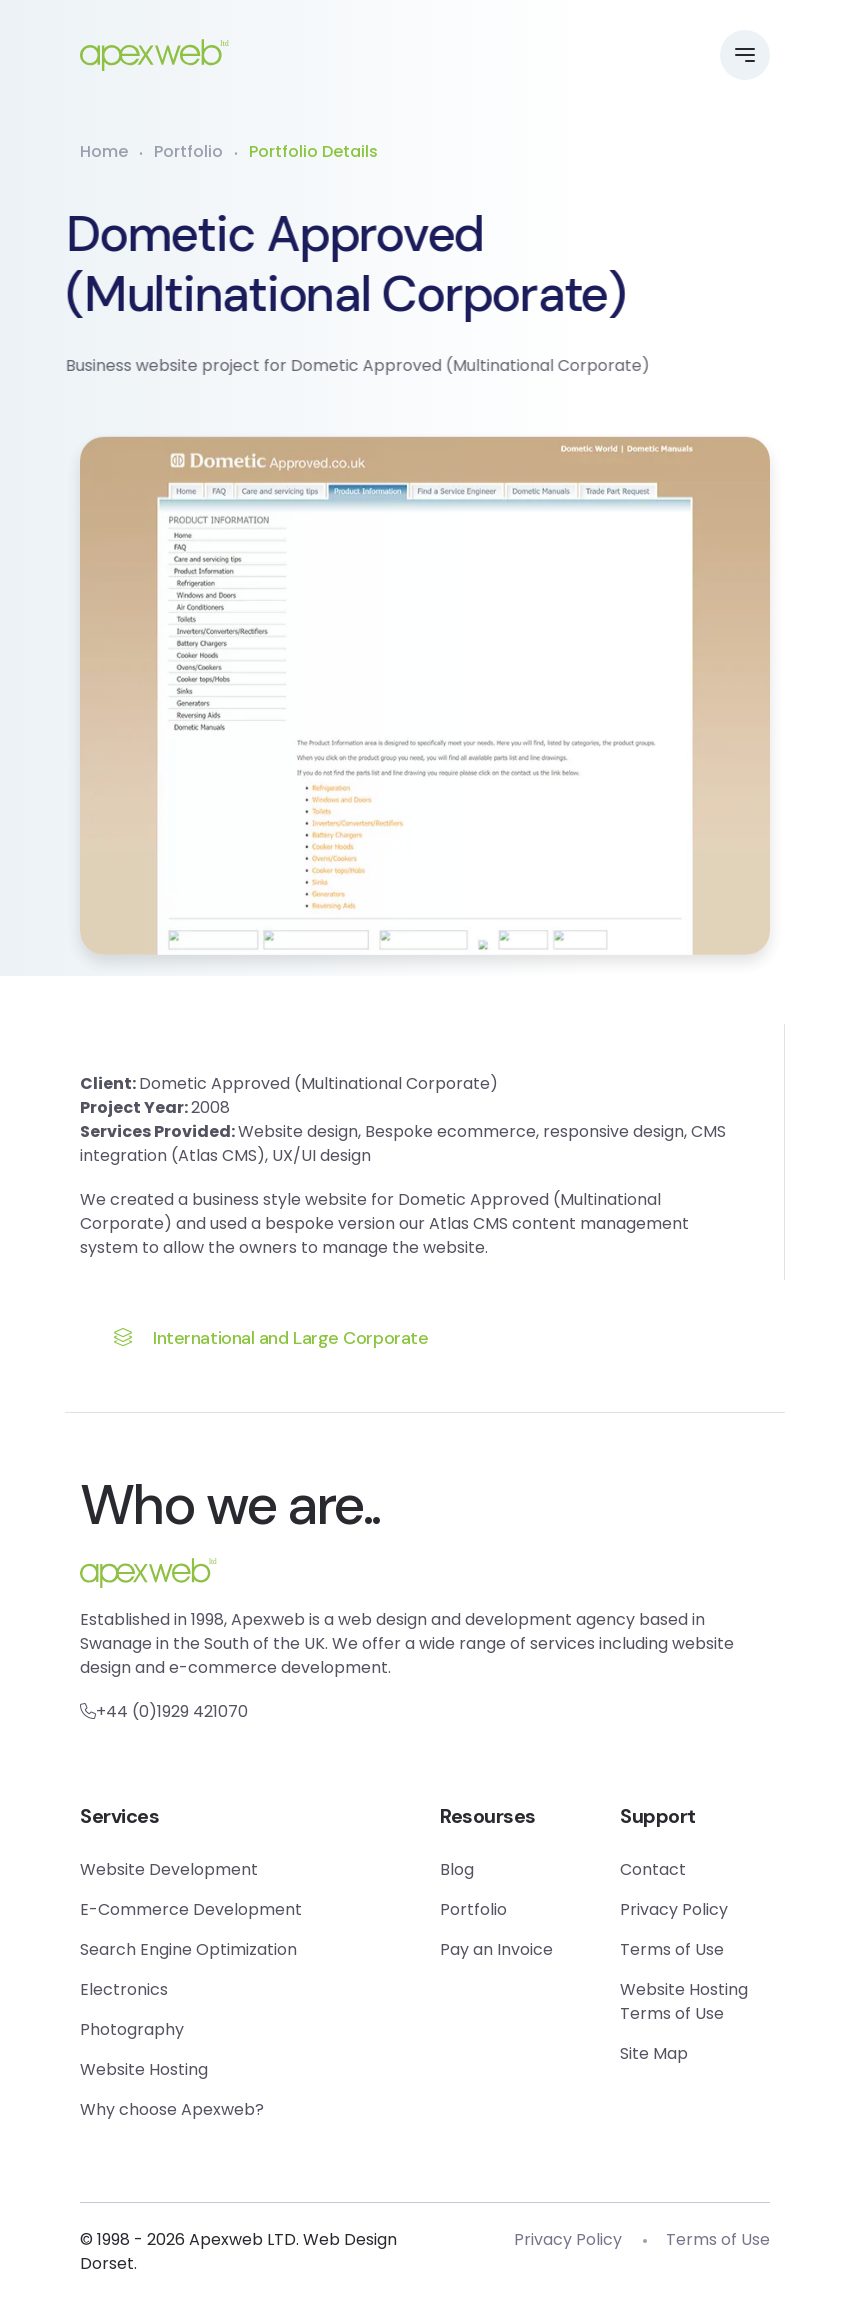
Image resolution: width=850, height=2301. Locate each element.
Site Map (654, 2053)
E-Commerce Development (191, 1909)
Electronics (124, 1989)
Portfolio (188, 151)
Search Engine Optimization (188, 1949)
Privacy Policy (674, 1909)
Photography (132, 2029)
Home (104, 151)
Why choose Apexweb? (172, 2109)
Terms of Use (672, 1949)
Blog (457, 1869)
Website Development (169, 1869)
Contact (653, 1869)
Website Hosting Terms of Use (684, 2001)
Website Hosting (144, 2069)
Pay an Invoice (496, 1949)
